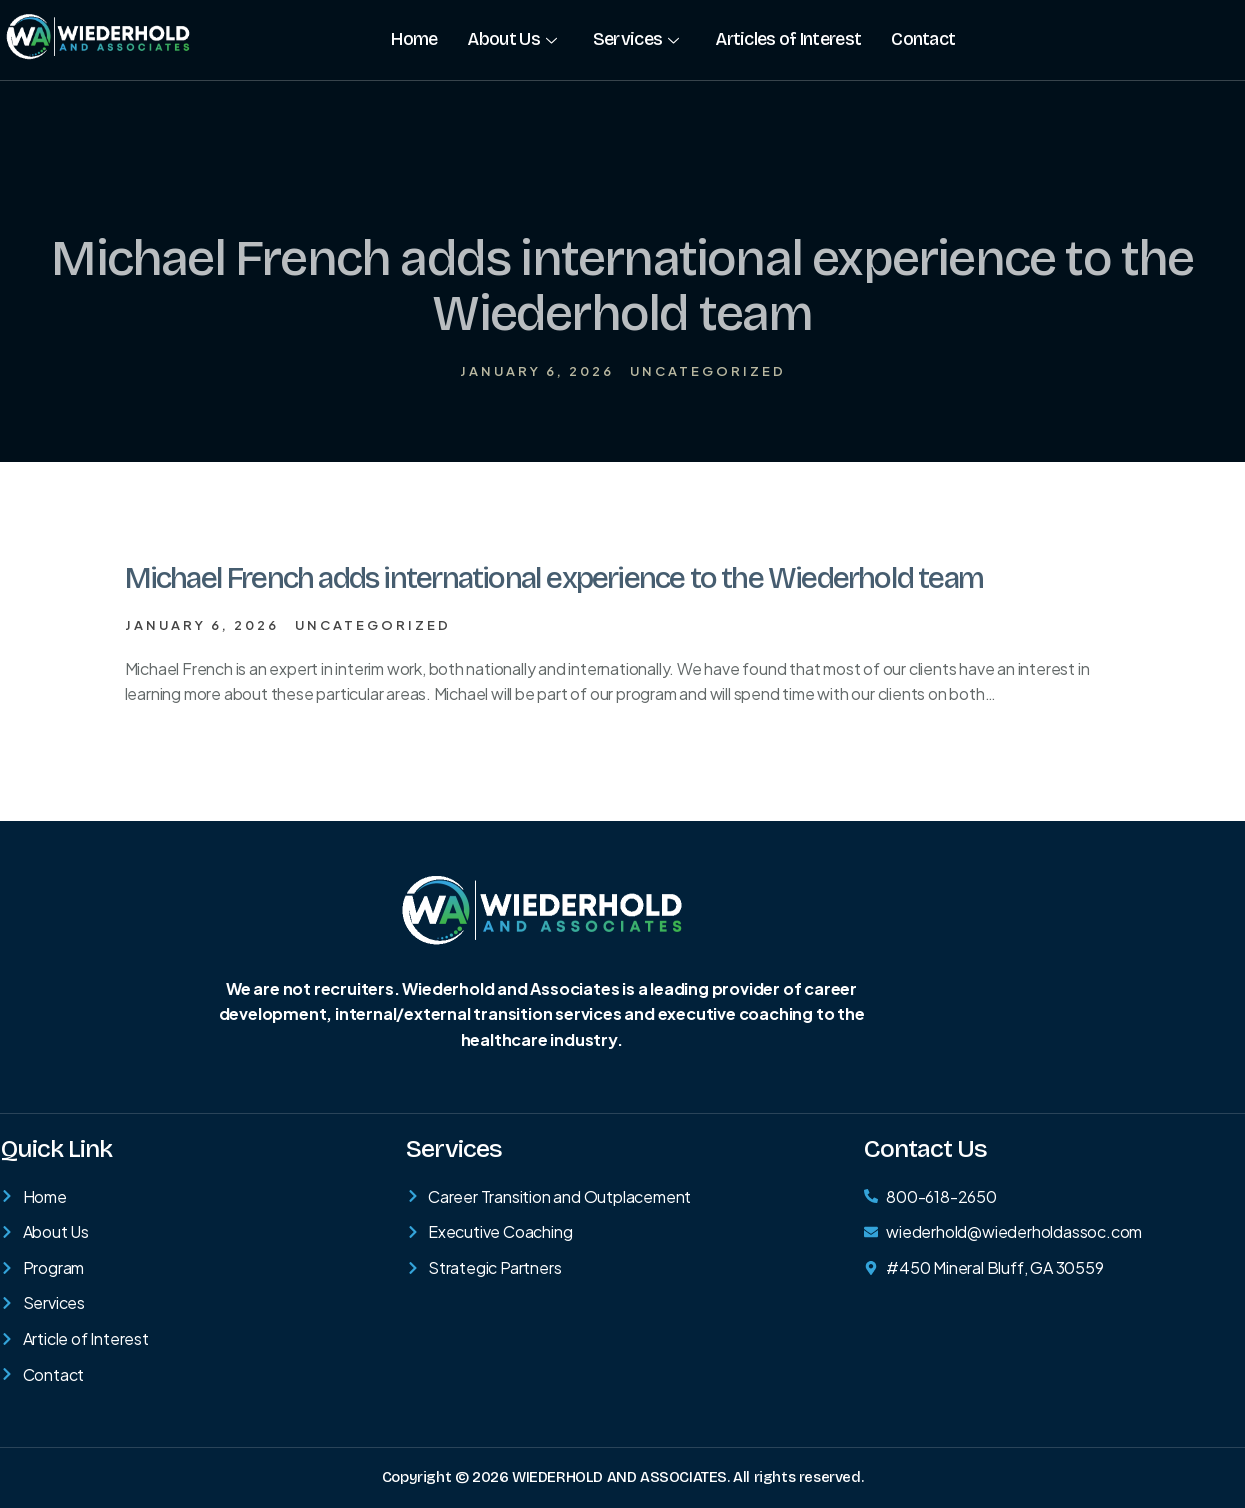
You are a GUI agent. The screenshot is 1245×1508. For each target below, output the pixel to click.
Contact (923, 39)
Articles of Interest (788, 39)
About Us (511, 39)
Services (636, 39)
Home (414, 39)
